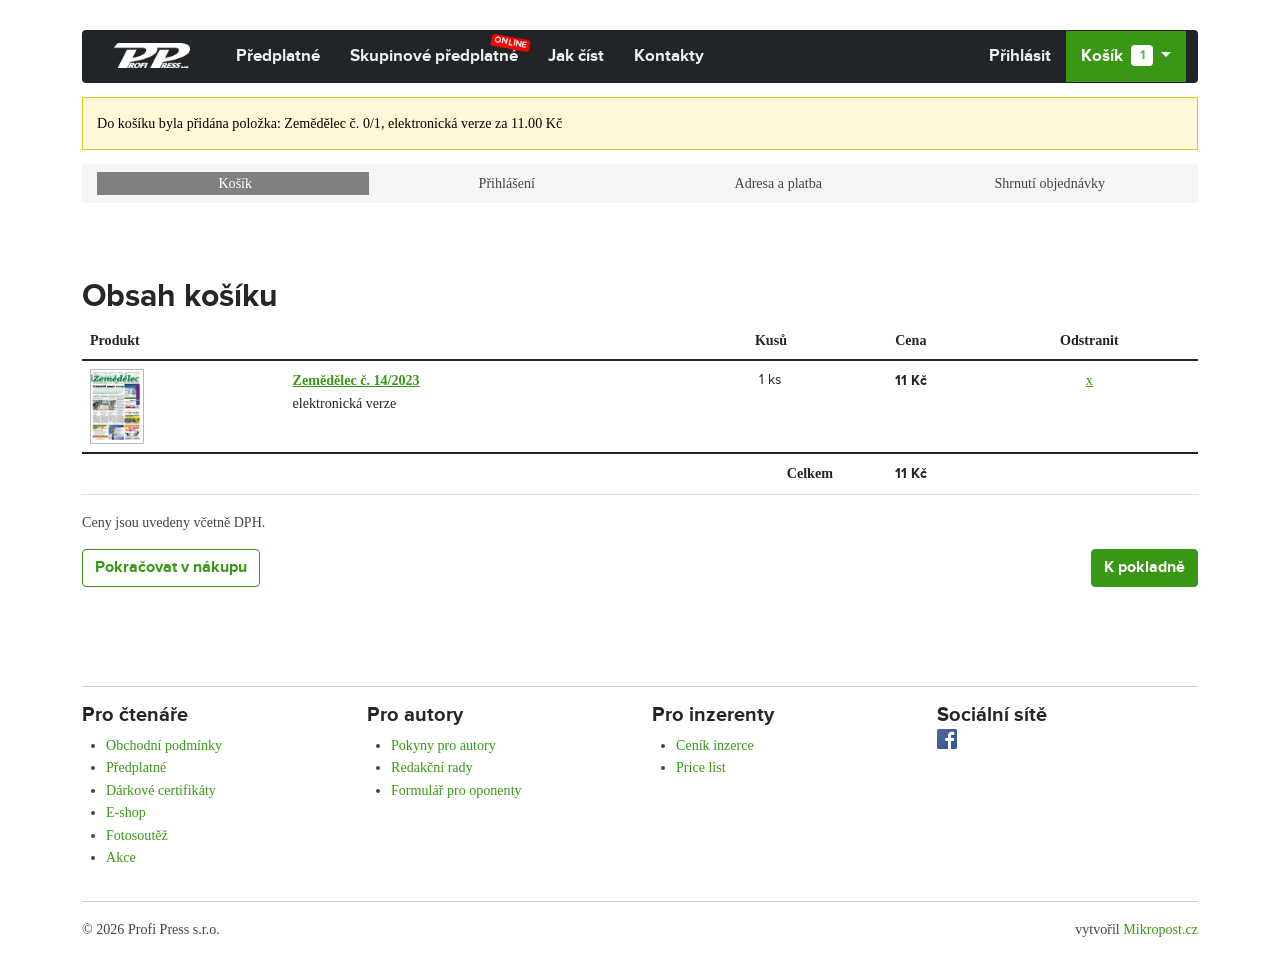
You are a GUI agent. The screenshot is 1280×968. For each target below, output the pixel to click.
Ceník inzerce (715, 745)
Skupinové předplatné (440, 50)
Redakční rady (432, 767)
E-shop (126, 812)
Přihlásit (1020, 56)
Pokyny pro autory (443, 745)
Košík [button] (1118, 56)
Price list (701, 767)
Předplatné (278, 56)
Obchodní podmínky (164, 745)
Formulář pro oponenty (456, 790)
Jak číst (576, 56)
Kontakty (669, 56)
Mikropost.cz (1160, 929)
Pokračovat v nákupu (171, 567)
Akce (121, 857)
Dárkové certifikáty (161, 790)
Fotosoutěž (137, 835)
